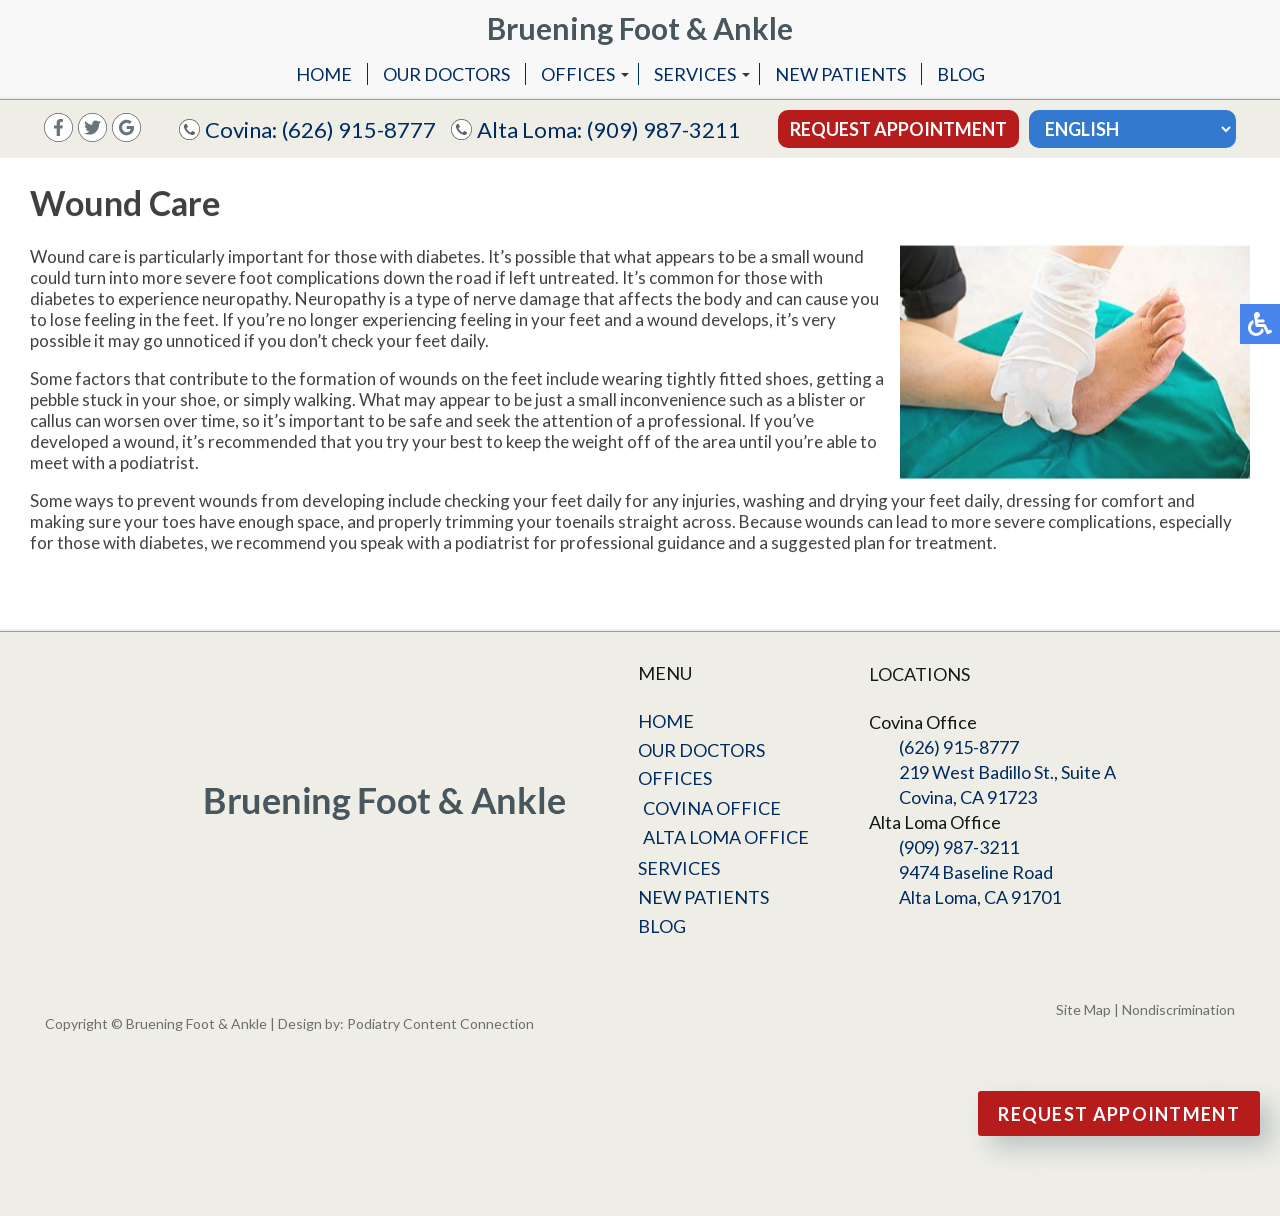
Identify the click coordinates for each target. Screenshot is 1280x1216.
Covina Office (712, 808)
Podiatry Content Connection (440, 1023)
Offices (578, 74)
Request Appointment (898, 129)
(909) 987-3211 (664, 129)
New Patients (840, 74)
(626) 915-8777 (359, 129)
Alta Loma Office (726, 837)
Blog (961, 74)
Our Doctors (446, 74)
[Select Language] (1132, 129)
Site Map (1083, 1009)
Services (695, 74)
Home (324, 74)
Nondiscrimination (1178, 1009)
